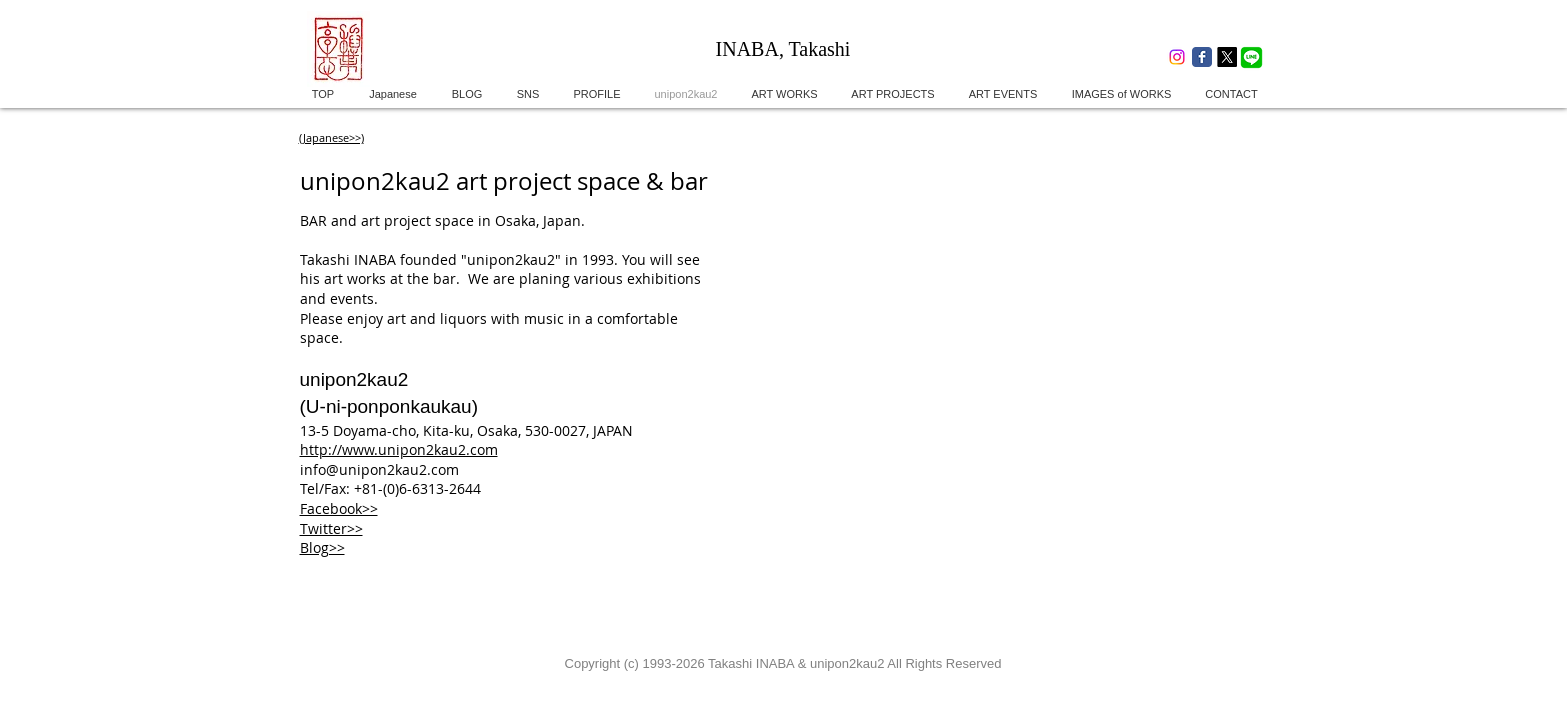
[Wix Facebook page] (1202, 57)
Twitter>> (331, 528)
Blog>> (322, 547)
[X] (1227, 57)
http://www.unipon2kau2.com (399, 449)
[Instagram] (1177, 57)
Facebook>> (339, 508)
